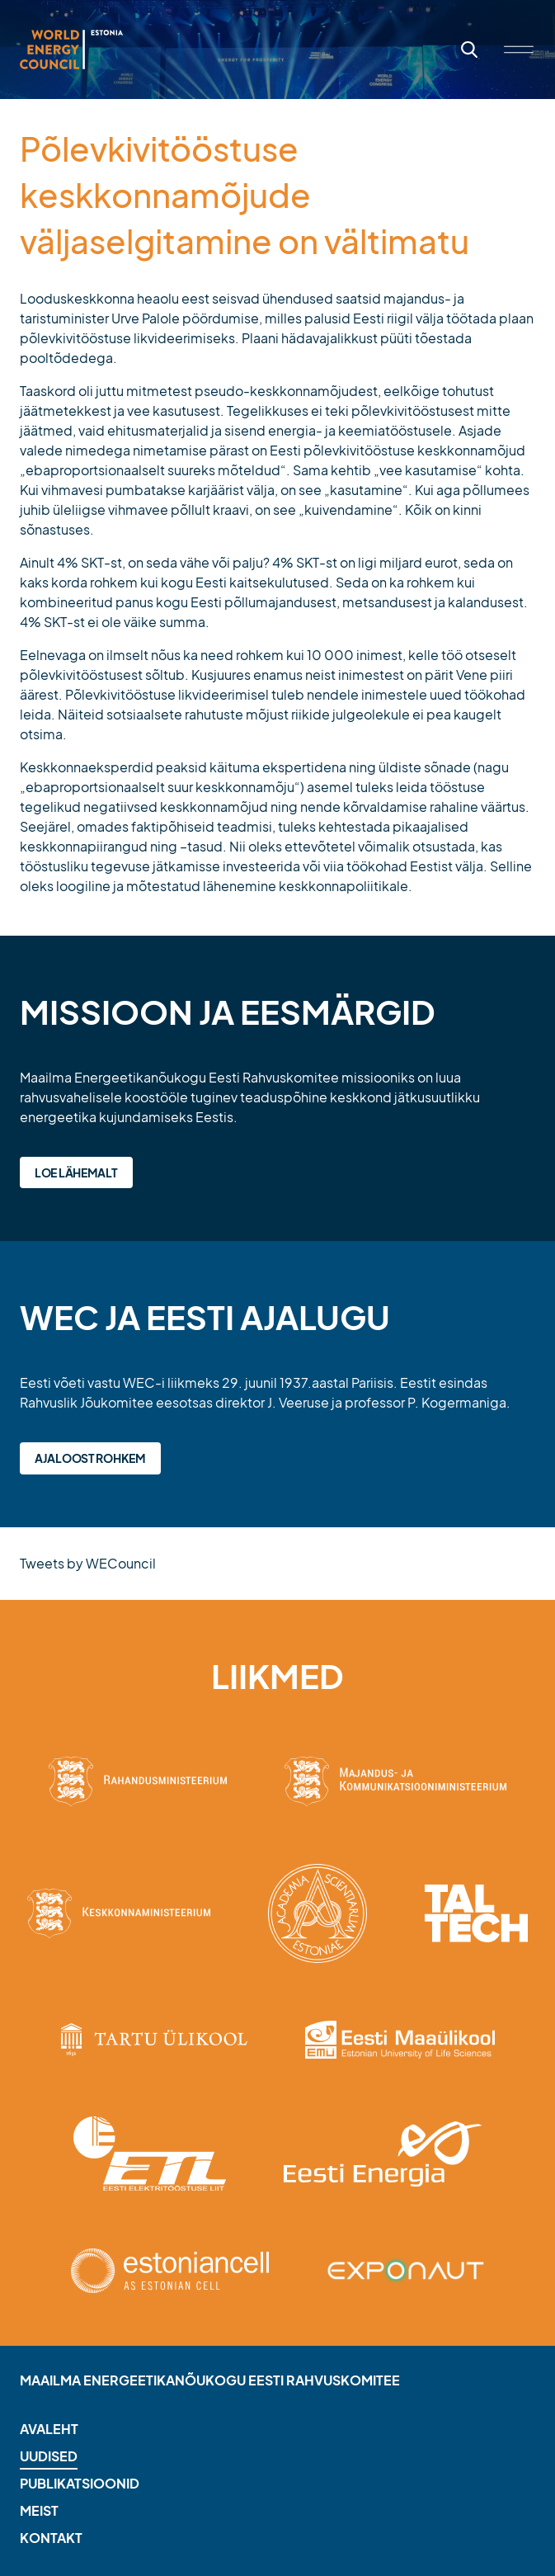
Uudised (49, 2456)
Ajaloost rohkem (90, 1458)
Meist (39, 2510)
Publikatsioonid (79, 2483)
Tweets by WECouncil (88, 1563)
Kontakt (51, 2537)
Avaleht (49, 2428)
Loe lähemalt (76, 1172)
